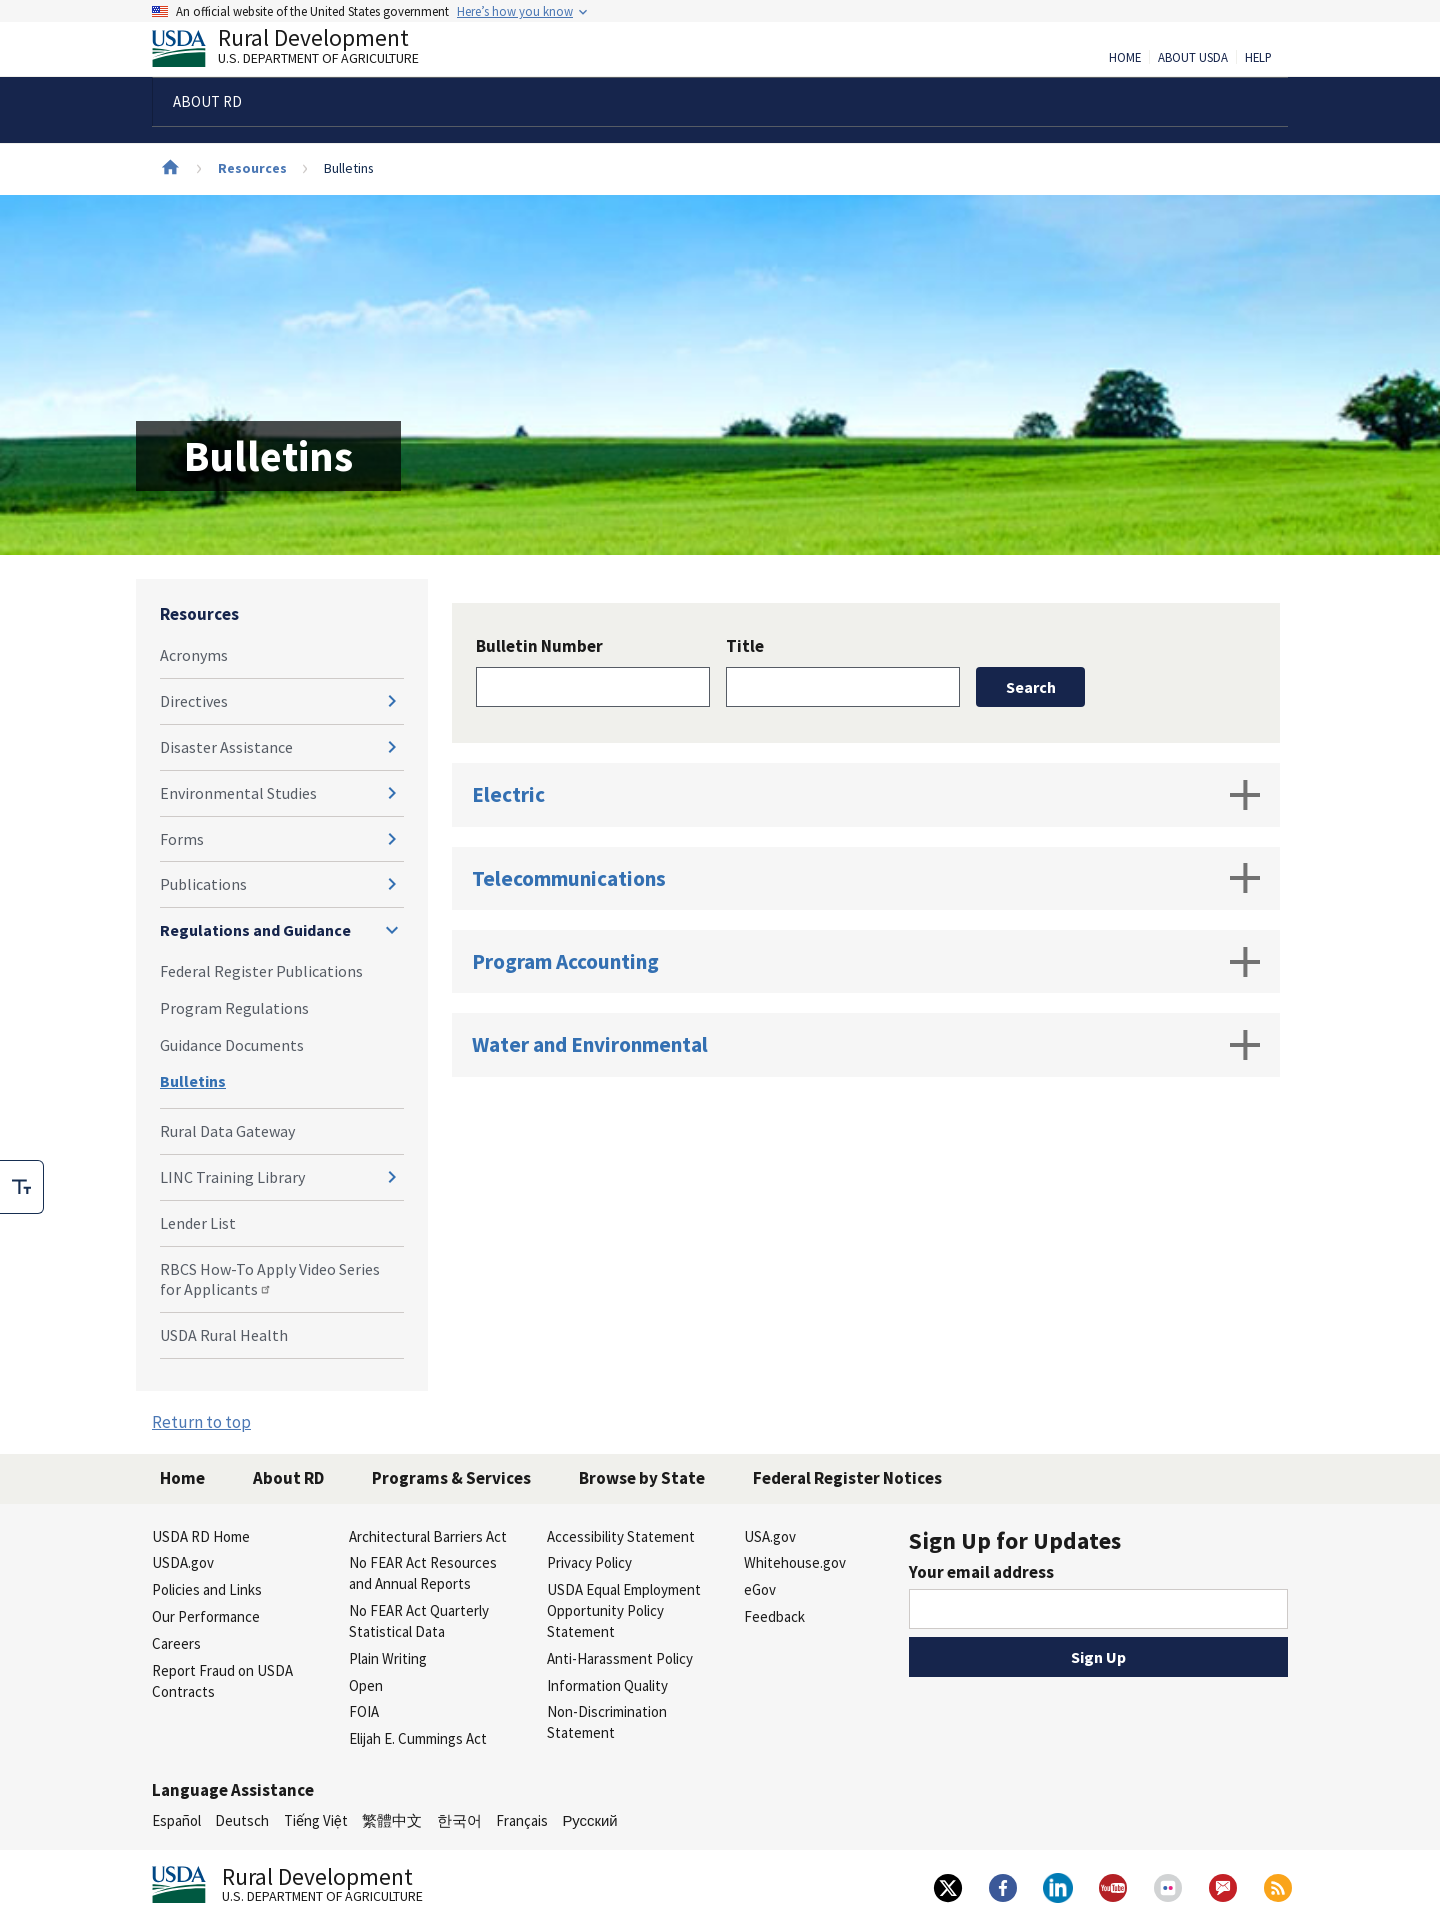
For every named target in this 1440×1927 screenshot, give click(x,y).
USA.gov (770, 1536)
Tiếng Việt (316, 1820)
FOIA (364, 1711)
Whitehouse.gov (795, 1562)
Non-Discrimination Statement (607, 1722)
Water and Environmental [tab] (866, 1045)
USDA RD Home (201, 1536)
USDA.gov (183, 1562)
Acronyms (194, 655)
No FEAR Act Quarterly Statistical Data (419, 1621)
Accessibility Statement (621, 1536)
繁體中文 (392, 1820)
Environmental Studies (238, 793)
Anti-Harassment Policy (620, 1658)
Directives (194, 701)
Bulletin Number (539, 646)
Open (366, 1685)
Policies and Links (207, 1589)
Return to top (201, 1422)
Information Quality (607, 1685)
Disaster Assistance (226, 747)
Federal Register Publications (261, 971)
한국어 (459, 1820)
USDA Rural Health (224, 1335)
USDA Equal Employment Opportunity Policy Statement (624, 1610)
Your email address (981, 1572)
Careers (176, 1643)
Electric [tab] (866, 795)
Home (1125, 58)
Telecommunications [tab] (866, 878)
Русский (589, 1820)
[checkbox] (22, 1187)
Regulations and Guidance (255, 930)
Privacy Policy (589, 1562)
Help (1258, 58)
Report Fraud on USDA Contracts (222, 1681)
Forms (182, 839)
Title (745, 646)
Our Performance (206, 1616)
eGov (760, 1589)
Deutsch (242, 1820)
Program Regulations (234, 1008)
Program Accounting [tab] (866, 962)
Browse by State (642, 1478)
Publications (203, 884)
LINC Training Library (232, 1177)
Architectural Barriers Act (428, 1536)
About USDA (1193, 58)
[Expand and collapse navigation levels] (392, 701)
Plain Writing (388, 1658)
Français (522, 1820)
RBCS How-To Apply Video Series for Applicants (270, 1279)
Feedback (774, 1616)
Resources (252, 168)
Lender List (198, 1223)
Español (176, 1820)
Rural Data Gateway (227, 1131)
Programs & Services (451, 1478)
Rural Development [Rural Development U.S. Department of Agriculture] (302, 51)
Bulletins (193, 1081)
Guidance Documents (232, 1045)
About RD (288, 1478)
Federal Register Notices (847, 1478)
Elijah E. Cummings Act (418, 1738)
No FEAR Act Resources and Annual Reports (423, 1573)
